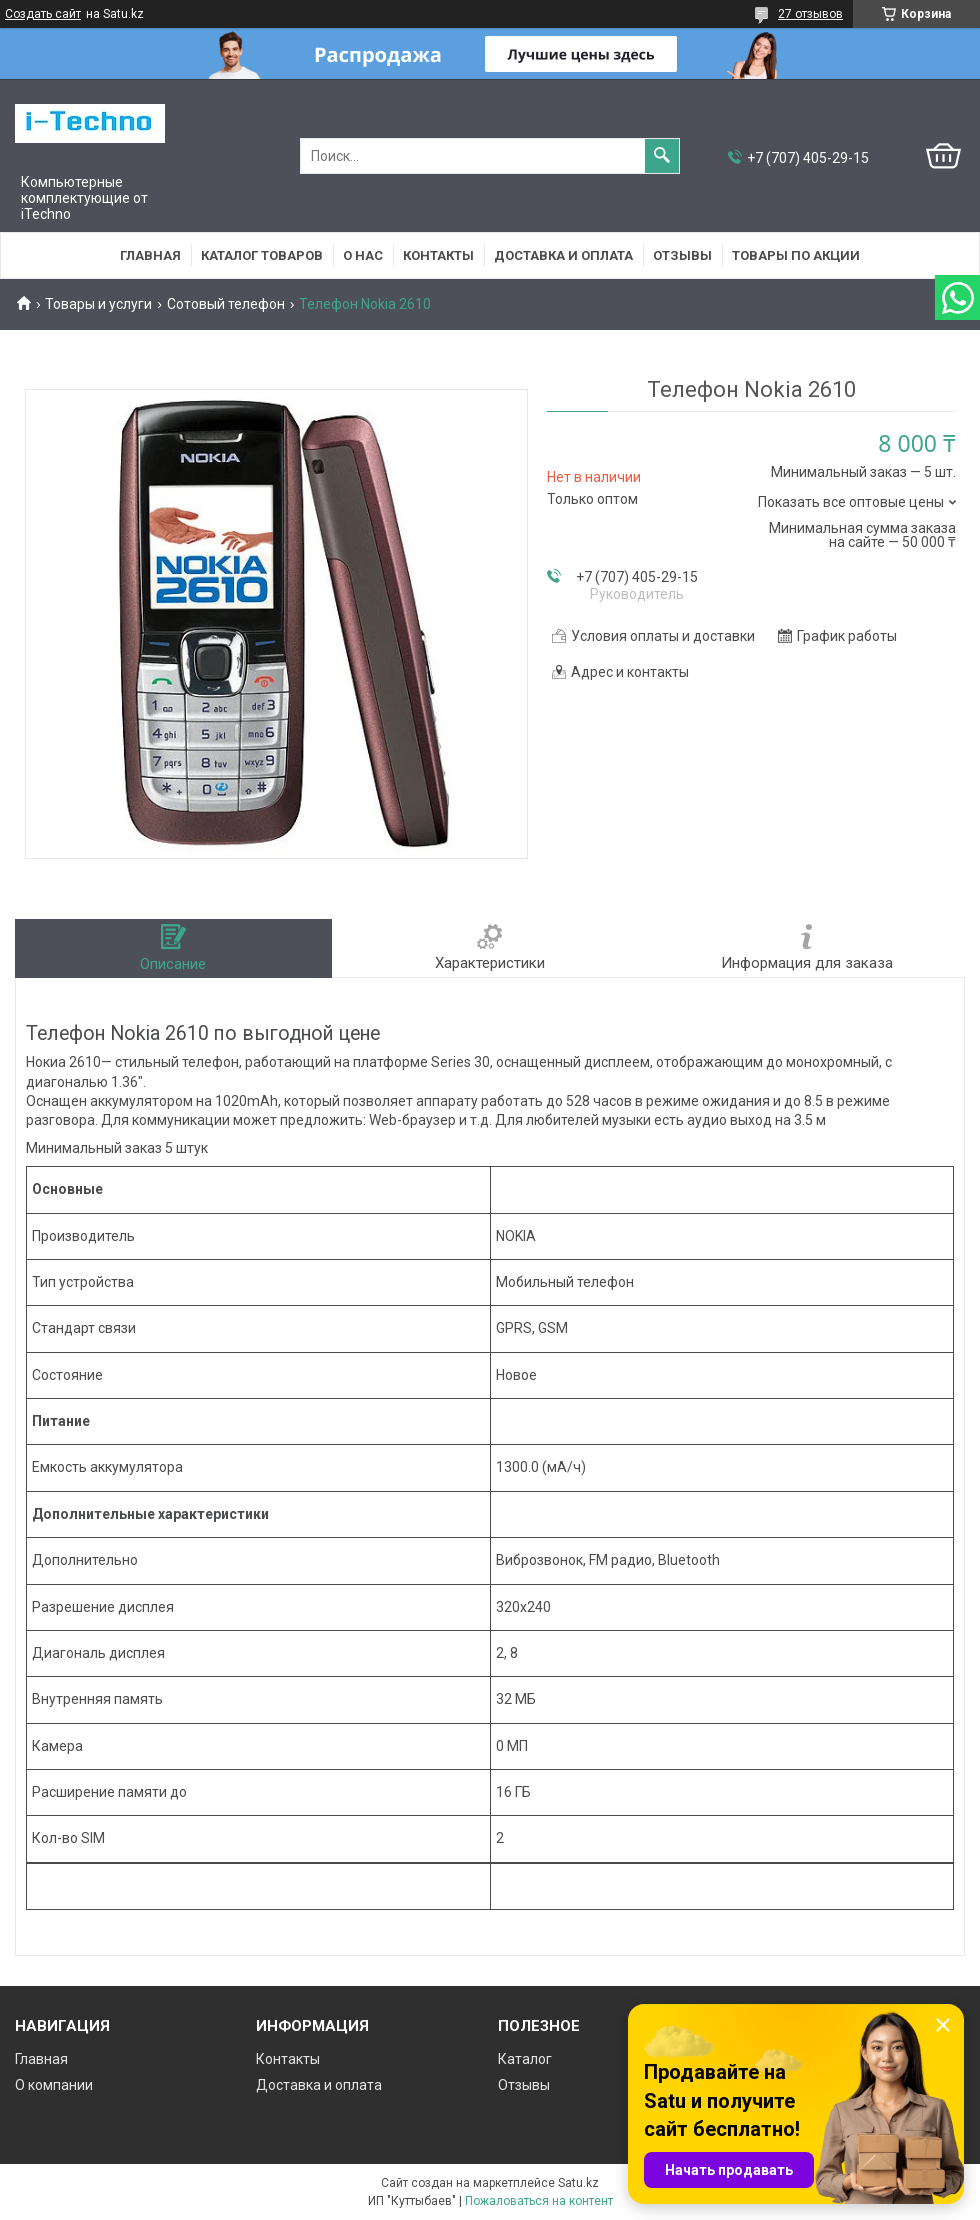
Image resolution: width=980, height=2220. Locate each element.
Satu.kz (578, 2183)
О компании (54, 2085)
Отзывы (682, 255)
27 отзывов (810, 14)
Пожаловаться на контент (539, 2201)
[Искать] (662, 156)
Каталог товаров (262, 255)
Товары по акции (796, 255)
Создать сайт (43, 14)
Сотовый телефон (226, 304)
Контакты (438, 255)
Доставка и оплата (563, 255)
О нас (363, 255)
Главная (150, 255)
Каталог (525, 2059)
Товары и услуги (98, 304)
